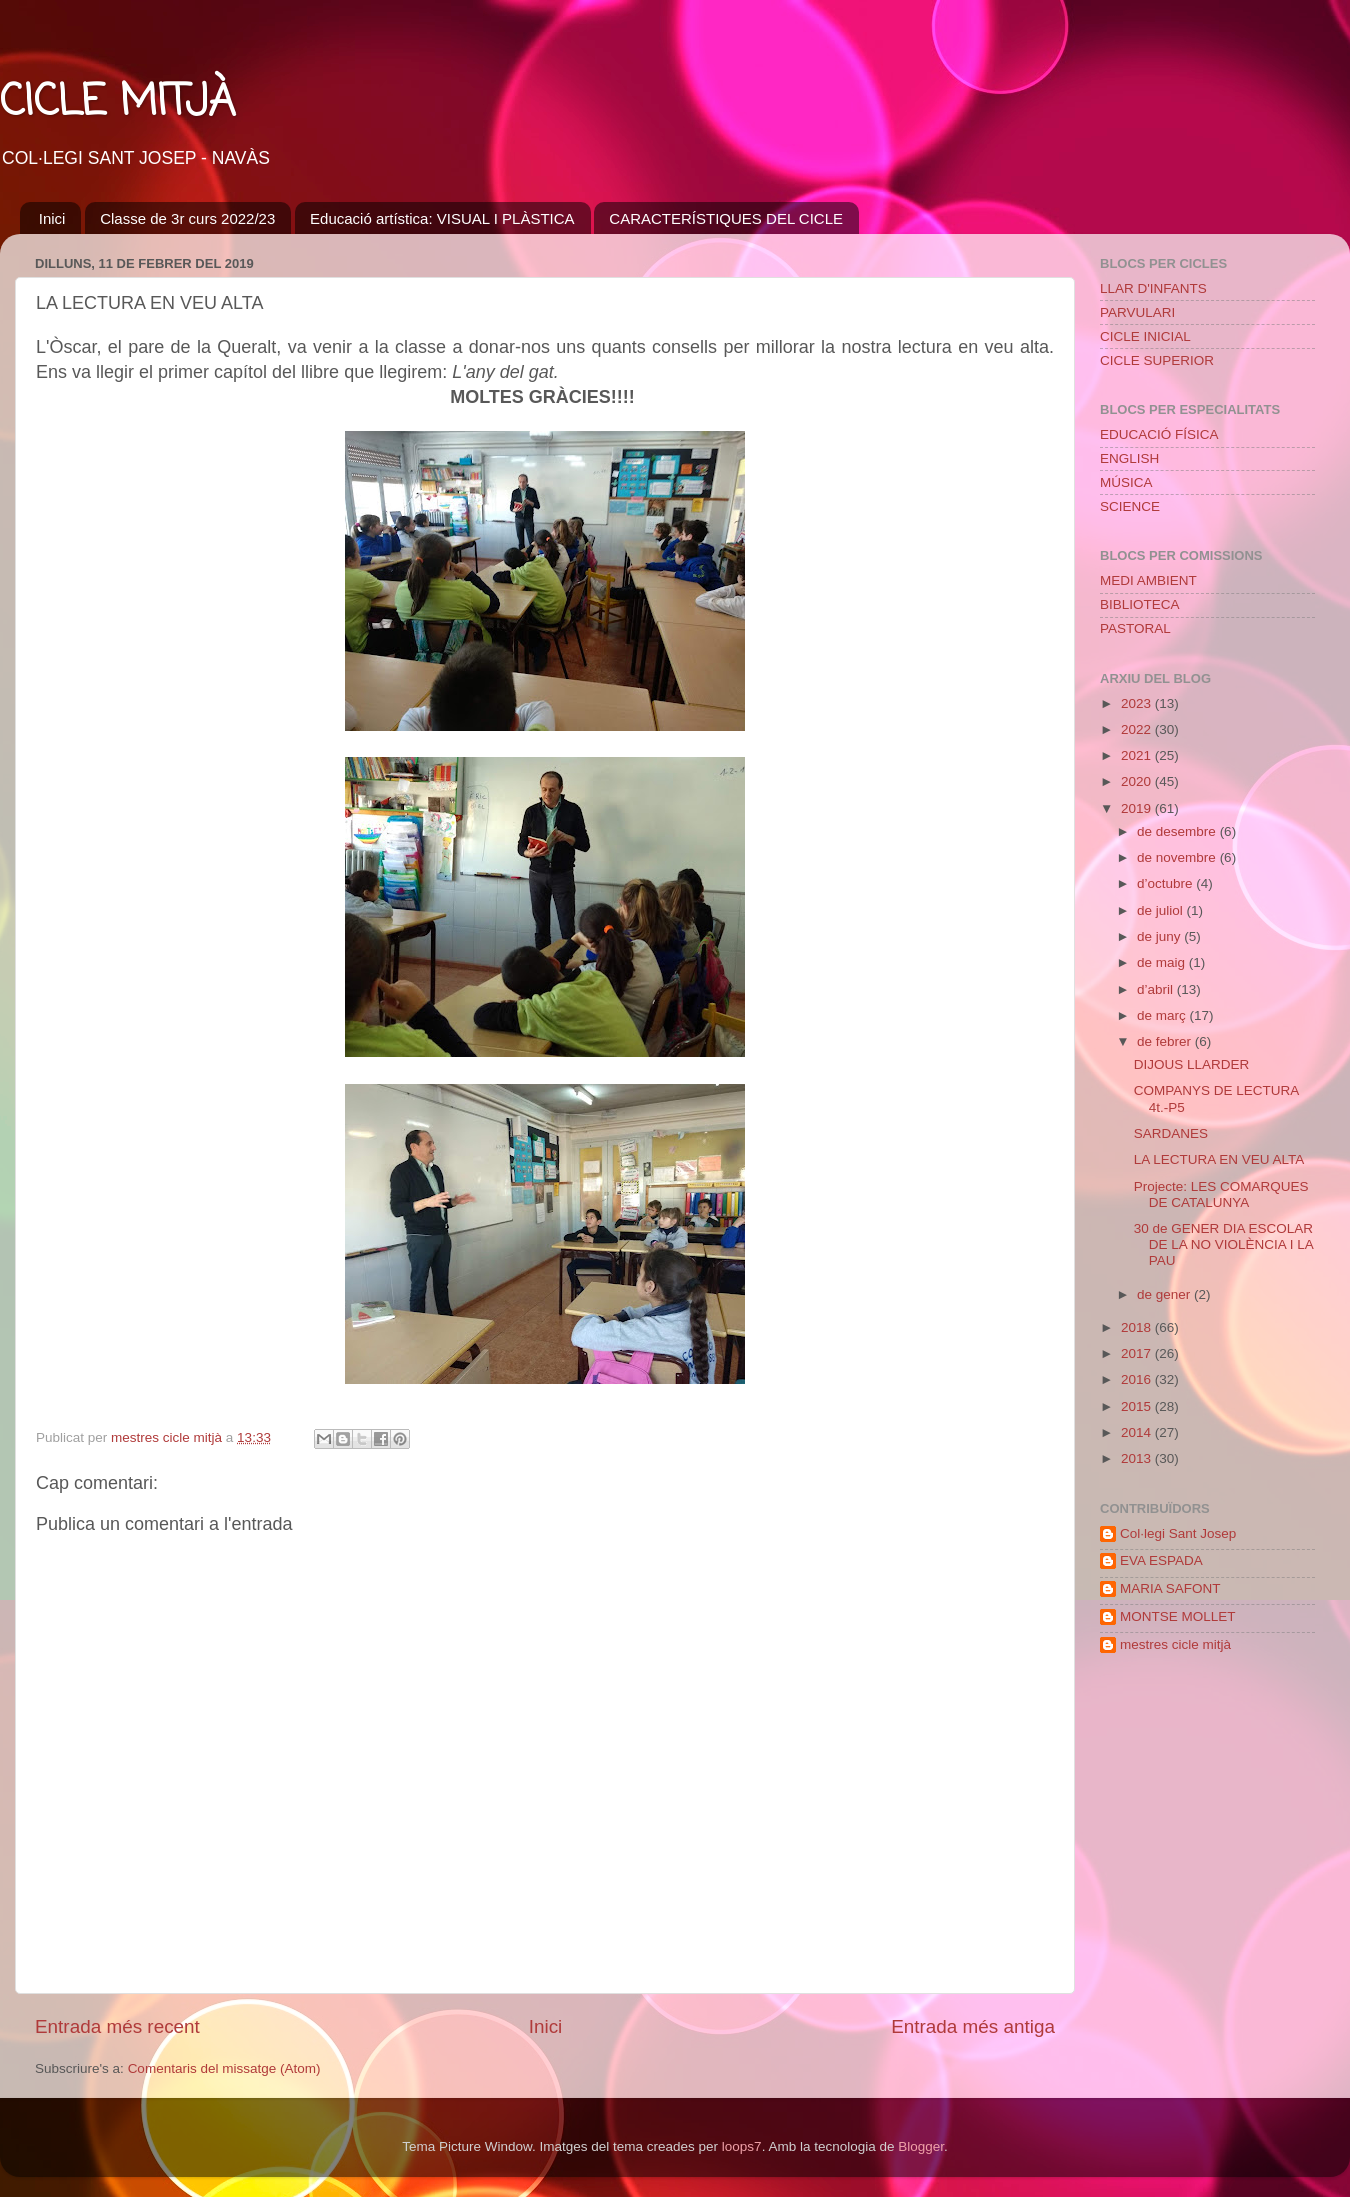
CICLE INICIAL (1145, 336)
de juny (1160, 936)
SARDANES (1171, 1133)
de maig (1163, 962)
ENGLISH (1129, 458)
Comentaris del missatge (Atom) (224, 2068)
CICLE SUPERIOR (1157, 360)
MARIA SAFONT (1170, 1588)
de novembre (1178, 857)
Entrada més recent (117, 2026)
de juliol (1162, 910)
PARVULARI (1137, 312)
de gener (1165, 1294)
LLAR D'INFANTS (1153, 288)
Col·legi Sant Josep (1178, 1533)
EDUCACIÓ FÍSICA (1159, 434)
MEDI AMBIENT (1148, 580)
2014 (1138, 1432)
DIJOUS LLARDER (1192, 1064)
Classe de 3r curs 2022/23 (187, 218)
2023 (1138, 703)
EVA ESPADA (1161, 1560)
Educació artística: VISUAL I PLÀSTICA (442, 218)
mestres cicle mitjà (1175, 1644)
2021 (1138, 755)
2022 (1138, 729)
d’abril (1157, 989)
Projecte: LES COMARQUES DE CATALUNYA (1221, 1194)
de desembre (1178, 831)
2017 (1138, 1353)
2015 (1138, 1406)
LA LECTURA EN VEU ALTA (1219, 1159)
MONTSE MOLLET (1178, 1616)
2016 (1138, 1379)
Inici (52, 218)
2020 (1138, 781)
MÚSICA (1126, 482)
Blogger (921, 2146)
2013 (1138, 1458)
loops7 (742, 2146)
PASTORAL (1135, 628)
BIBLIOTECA (1140, 604)
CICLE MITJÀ (117, 103)
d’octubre (1166, 883)
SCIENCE (1130, 506)
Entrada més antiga (973, 2026)
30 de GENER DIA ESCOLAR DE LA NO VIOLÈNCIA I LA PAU (1223, 1244)
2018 (1138, 1327)
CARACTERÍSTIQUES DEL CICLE (726, 218)
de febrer (1166, 1041)
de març (1163, 1015)
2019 (1138, 808)
